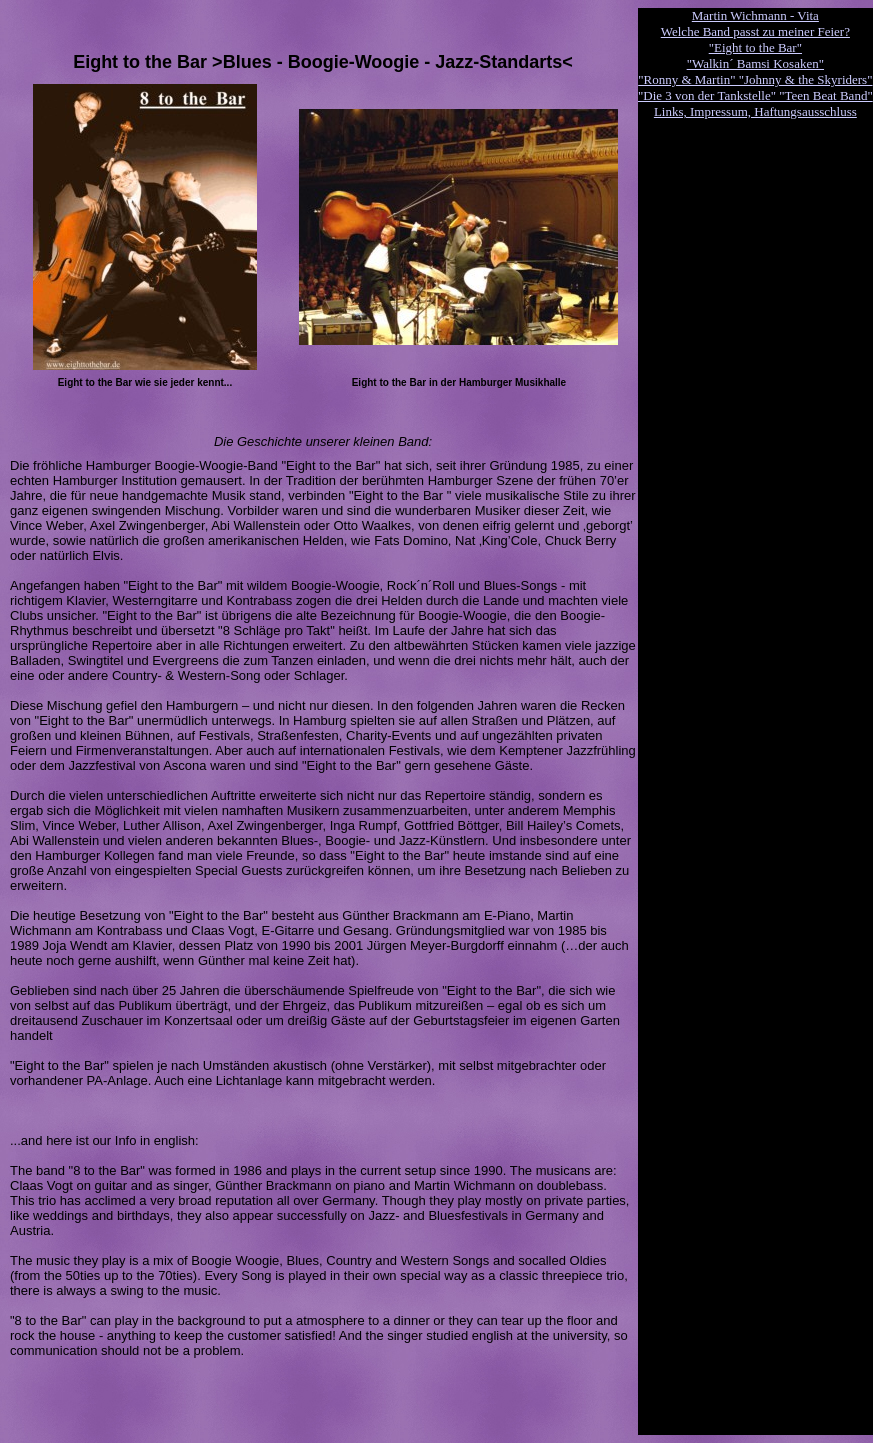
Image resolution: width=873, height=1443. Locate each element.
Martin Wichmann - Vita (755, 15)
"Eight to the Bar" (755, 47)
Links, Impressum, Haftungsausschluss (755, 111)
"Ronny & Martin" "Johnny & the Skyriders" (755, 79)
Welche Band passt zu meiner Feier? (755, 31)
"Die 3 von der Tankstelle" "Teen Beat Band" (755, 95)
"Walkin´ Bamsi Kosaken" (755, 63)
